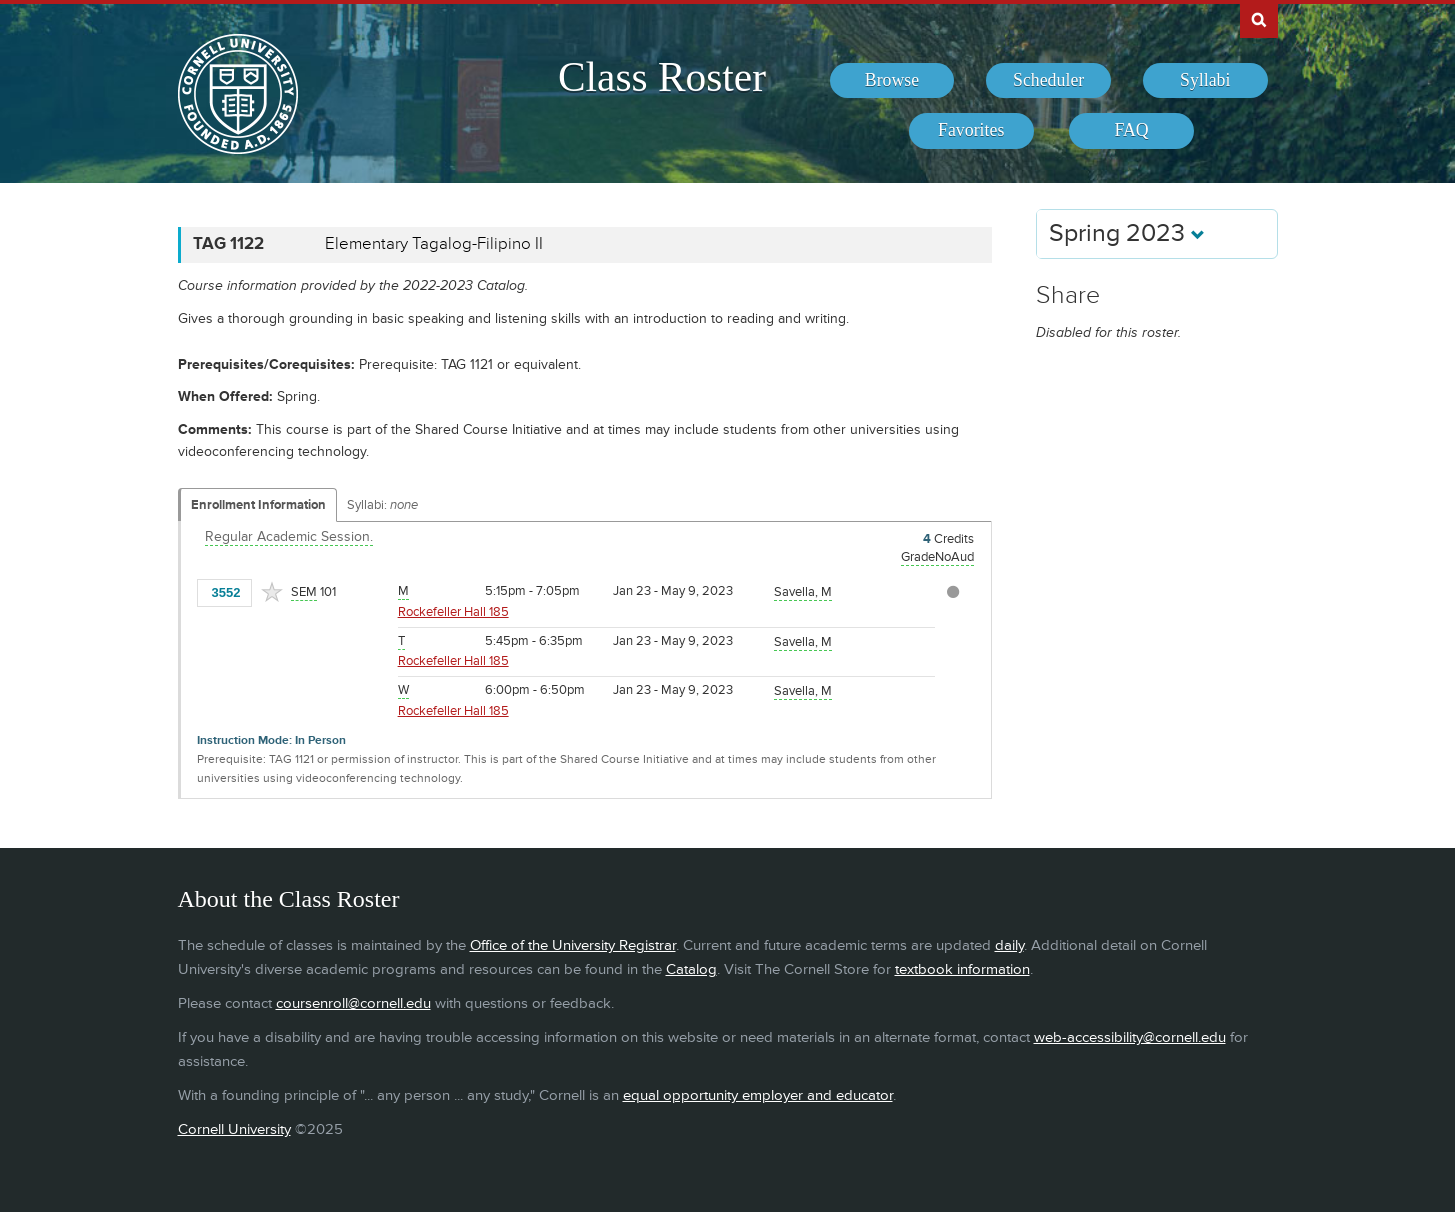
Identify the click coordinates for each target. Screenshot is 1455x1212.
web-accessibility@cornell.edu (1130, 1037)
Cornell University (234, 1129)
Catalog (691, 969)
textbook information (962, 969)
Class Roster (662, 77)
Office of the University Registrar (573, 945)
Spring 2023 (1127, 233)
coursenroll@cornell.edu (353, 1003)
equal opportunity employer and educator (758, 1095)
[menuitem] (892, 81)
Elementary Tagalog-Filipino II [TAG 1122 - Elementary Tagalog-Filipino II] (434, 244)
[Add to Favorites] (272, 592)
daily (1009, 945)
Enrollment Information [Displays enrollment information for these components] (258, 505)
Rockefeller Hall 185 (453, 612)
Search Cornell (1259, 19)
